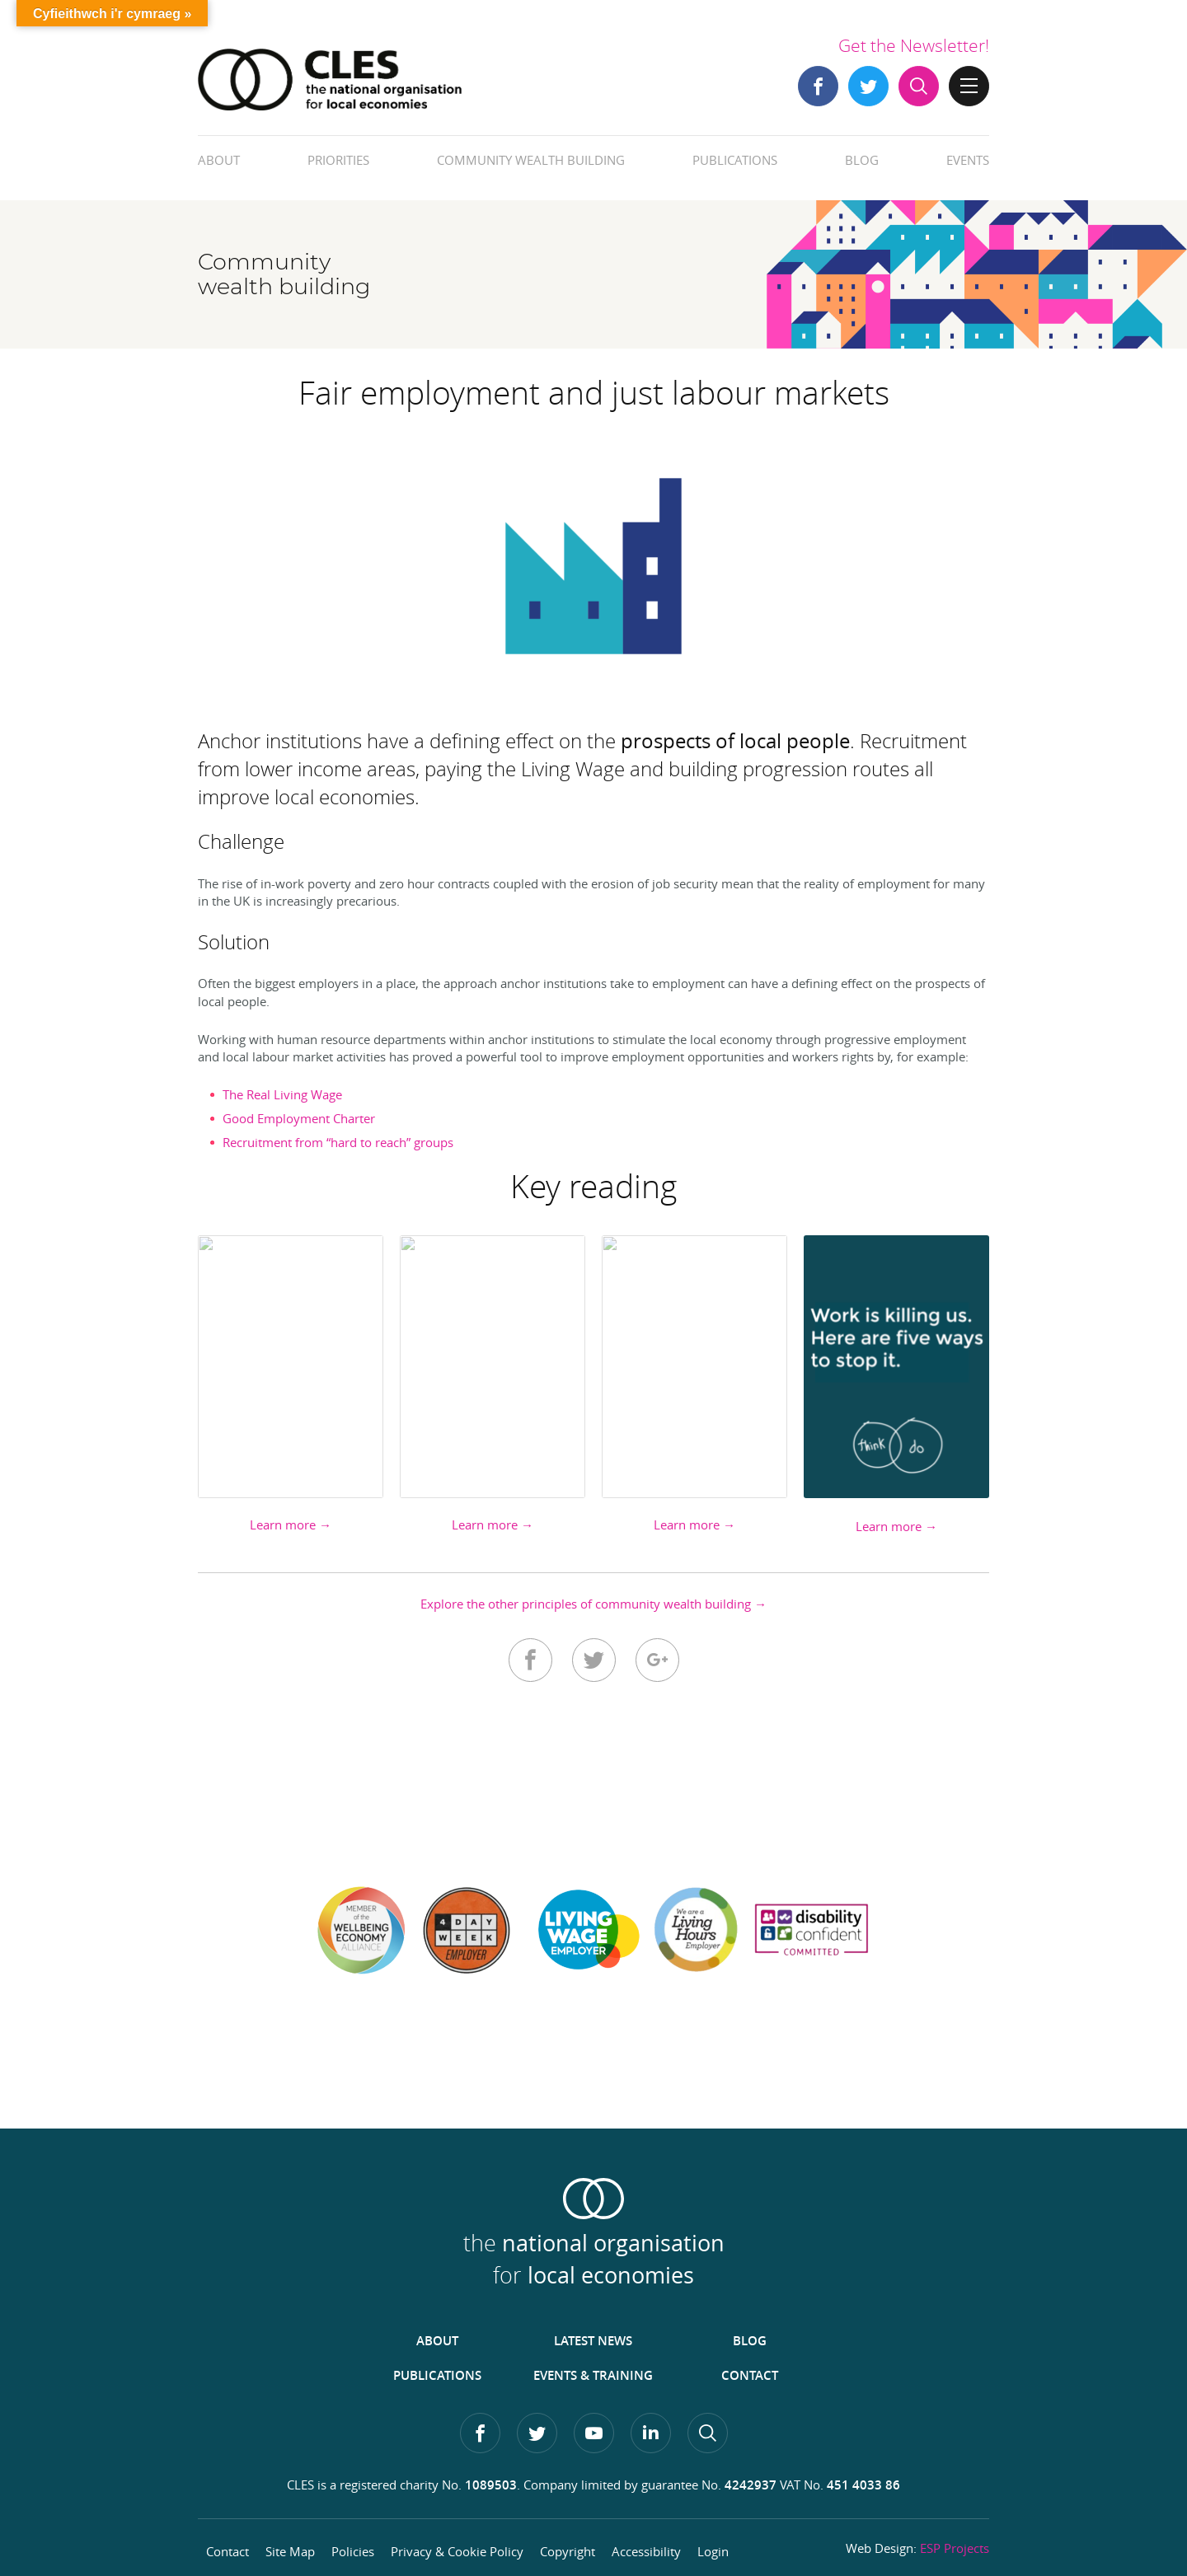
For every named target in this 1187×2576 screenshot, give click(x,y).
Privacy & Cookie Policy (457, 2551)
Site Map (290, 2551)
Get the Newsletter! (913, 45)
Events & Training (593, 2375)
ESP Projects (954, 2548)
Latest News (593, 2340)
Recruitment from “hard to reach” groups (338, 1142)
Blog (862, 160)
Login (713, 2551)
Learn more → (290, 1524)
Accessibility (646, 2551)
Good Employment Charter (299, 1118)
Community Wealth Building (531, 160)
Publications (734, 160)
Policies (352, 2551)
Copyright (567, 2551)
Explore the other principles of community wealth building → (593, 1603)
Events (967, 160)
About (219, 160)
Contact (749, 2375)
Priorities (338, 160)
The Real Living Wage (282, 1094)
